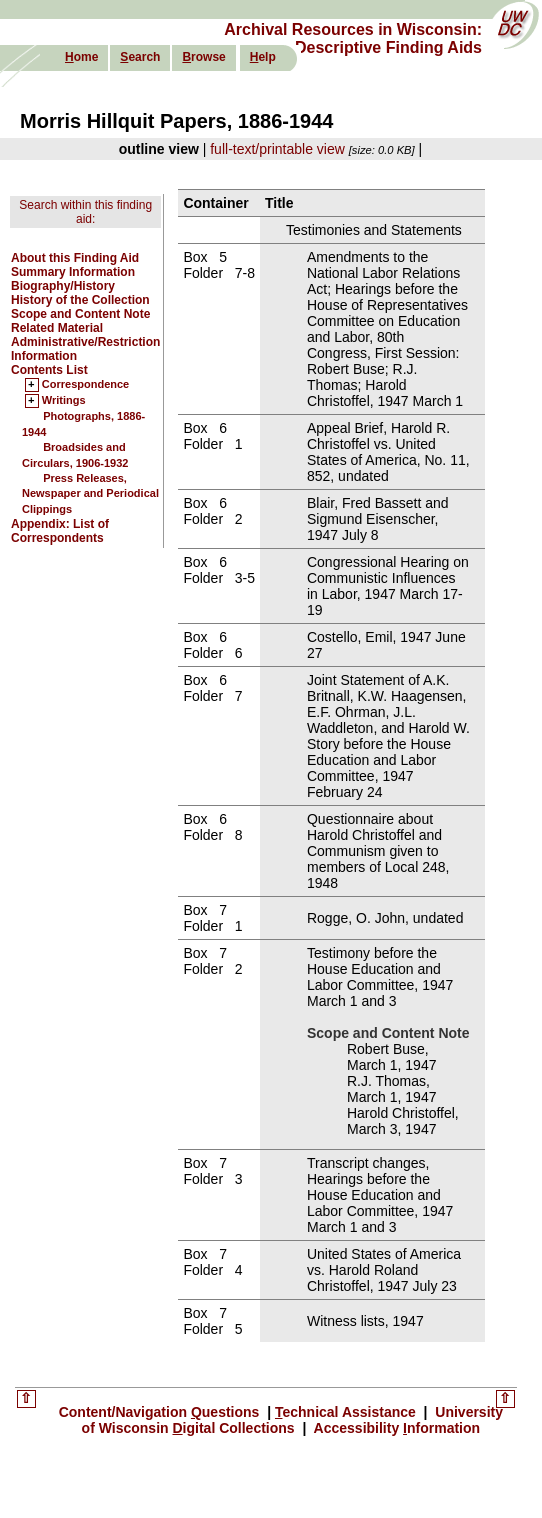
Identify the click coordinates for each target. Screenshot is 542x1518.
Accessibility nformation (395, 1428)
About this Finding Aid (75, 258)
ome (81, 57)
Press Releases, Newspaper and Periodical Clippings (90, 493)
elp (263, 57)
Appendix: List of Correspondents (60, 531)
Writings (64, 401)
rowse (203, 57)
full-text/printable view (277, 149)
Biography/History (63, 286)
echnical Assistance (347, 1412)
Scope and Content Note (80, 314)
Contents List (49, 370)
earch (140, 57)
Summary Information (73, 272)
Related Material (57, 328)
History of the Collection (80, 300)
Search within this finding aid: (85, 212)
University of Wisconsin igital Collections (292, 1420)
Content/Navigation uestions (161, 1412)
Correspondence (85, 385)
